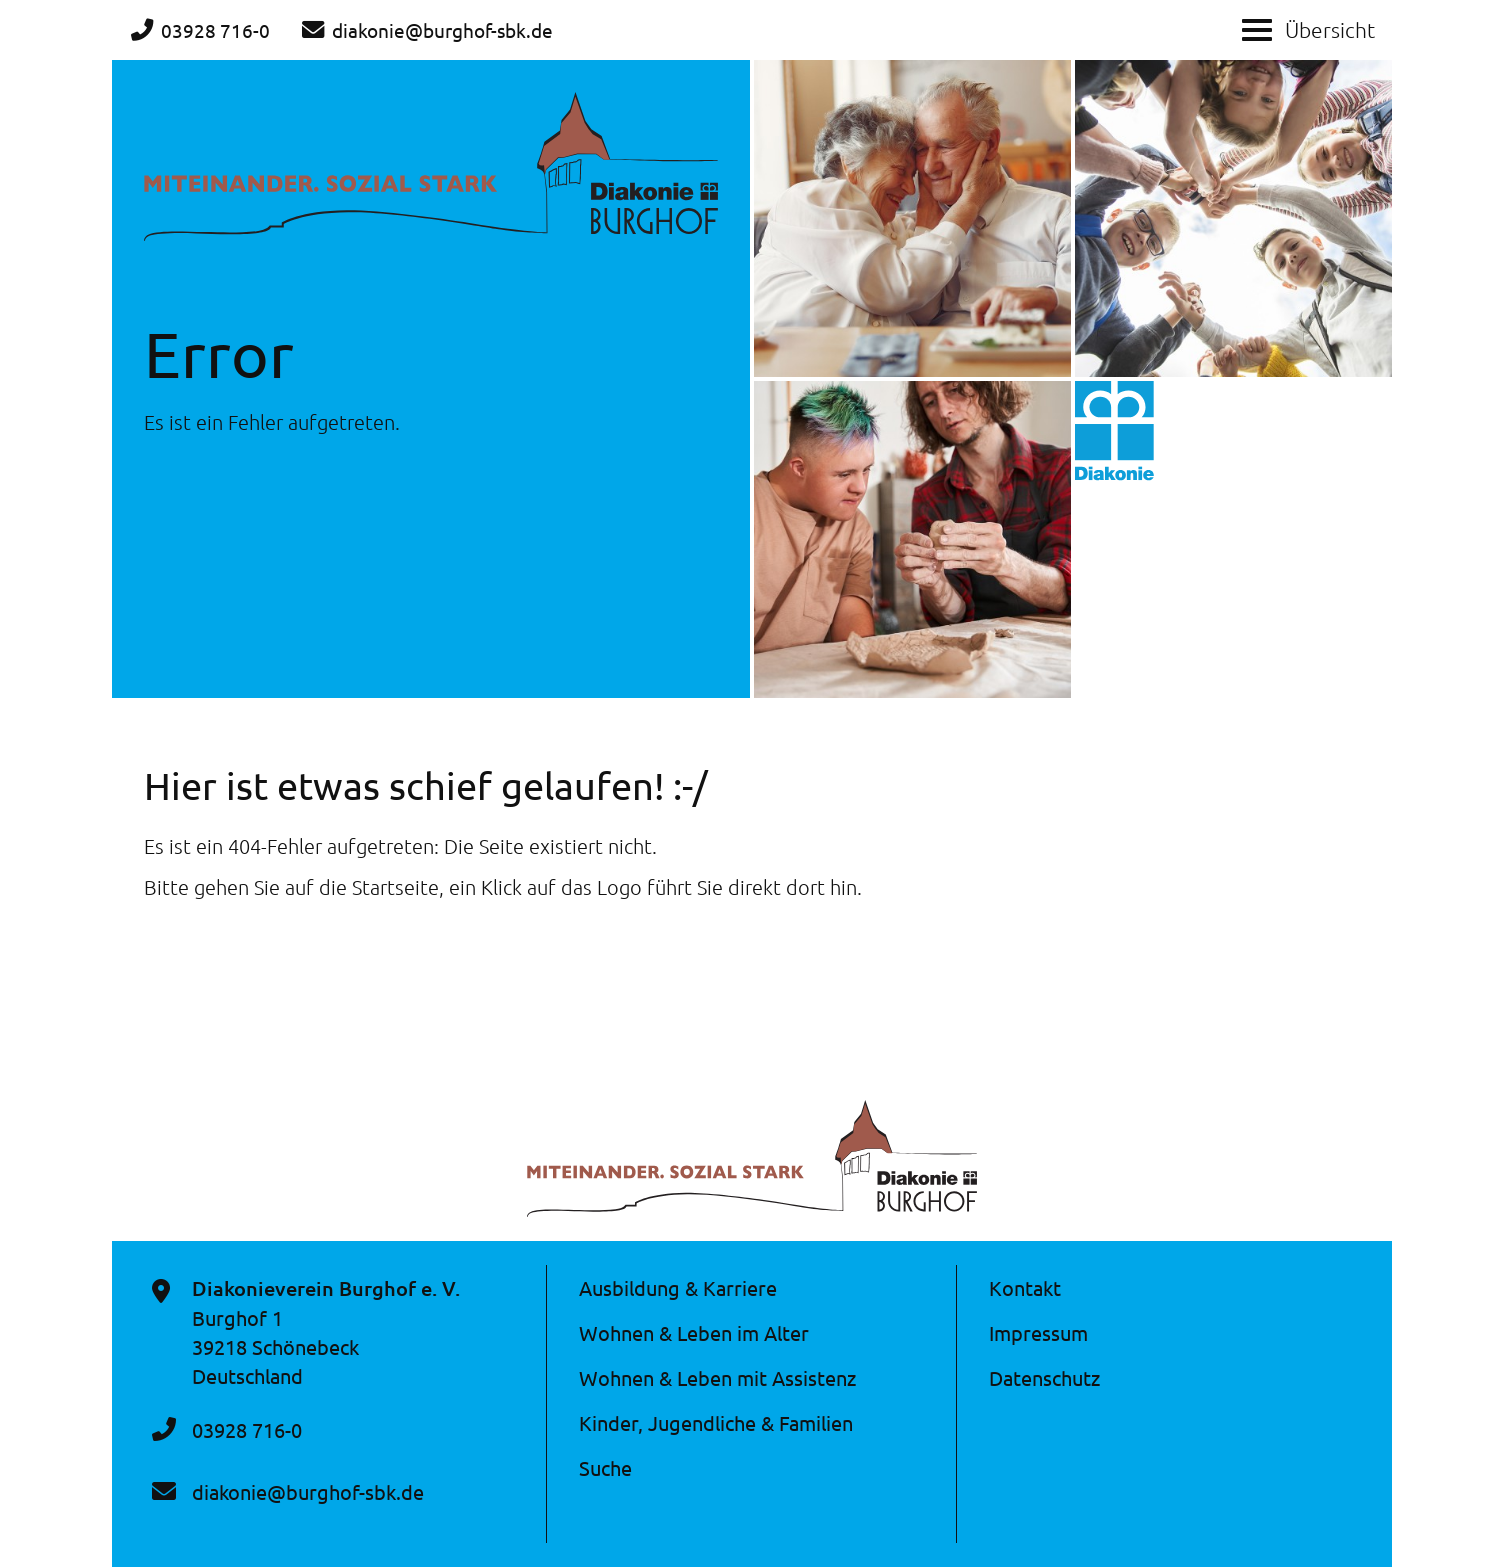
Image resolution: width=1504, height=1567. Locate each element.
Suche (605, 1467)
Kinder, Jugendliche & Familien (716, 1422)
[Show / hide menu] (1257, 28)
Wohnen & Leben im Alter (694, 1332)
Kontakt (1025, 1287)
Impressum (1038, 1332)
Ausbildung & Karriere (678, 1287)
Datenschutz (1044, 1377)
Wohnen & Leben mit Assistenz (717, 1377)
